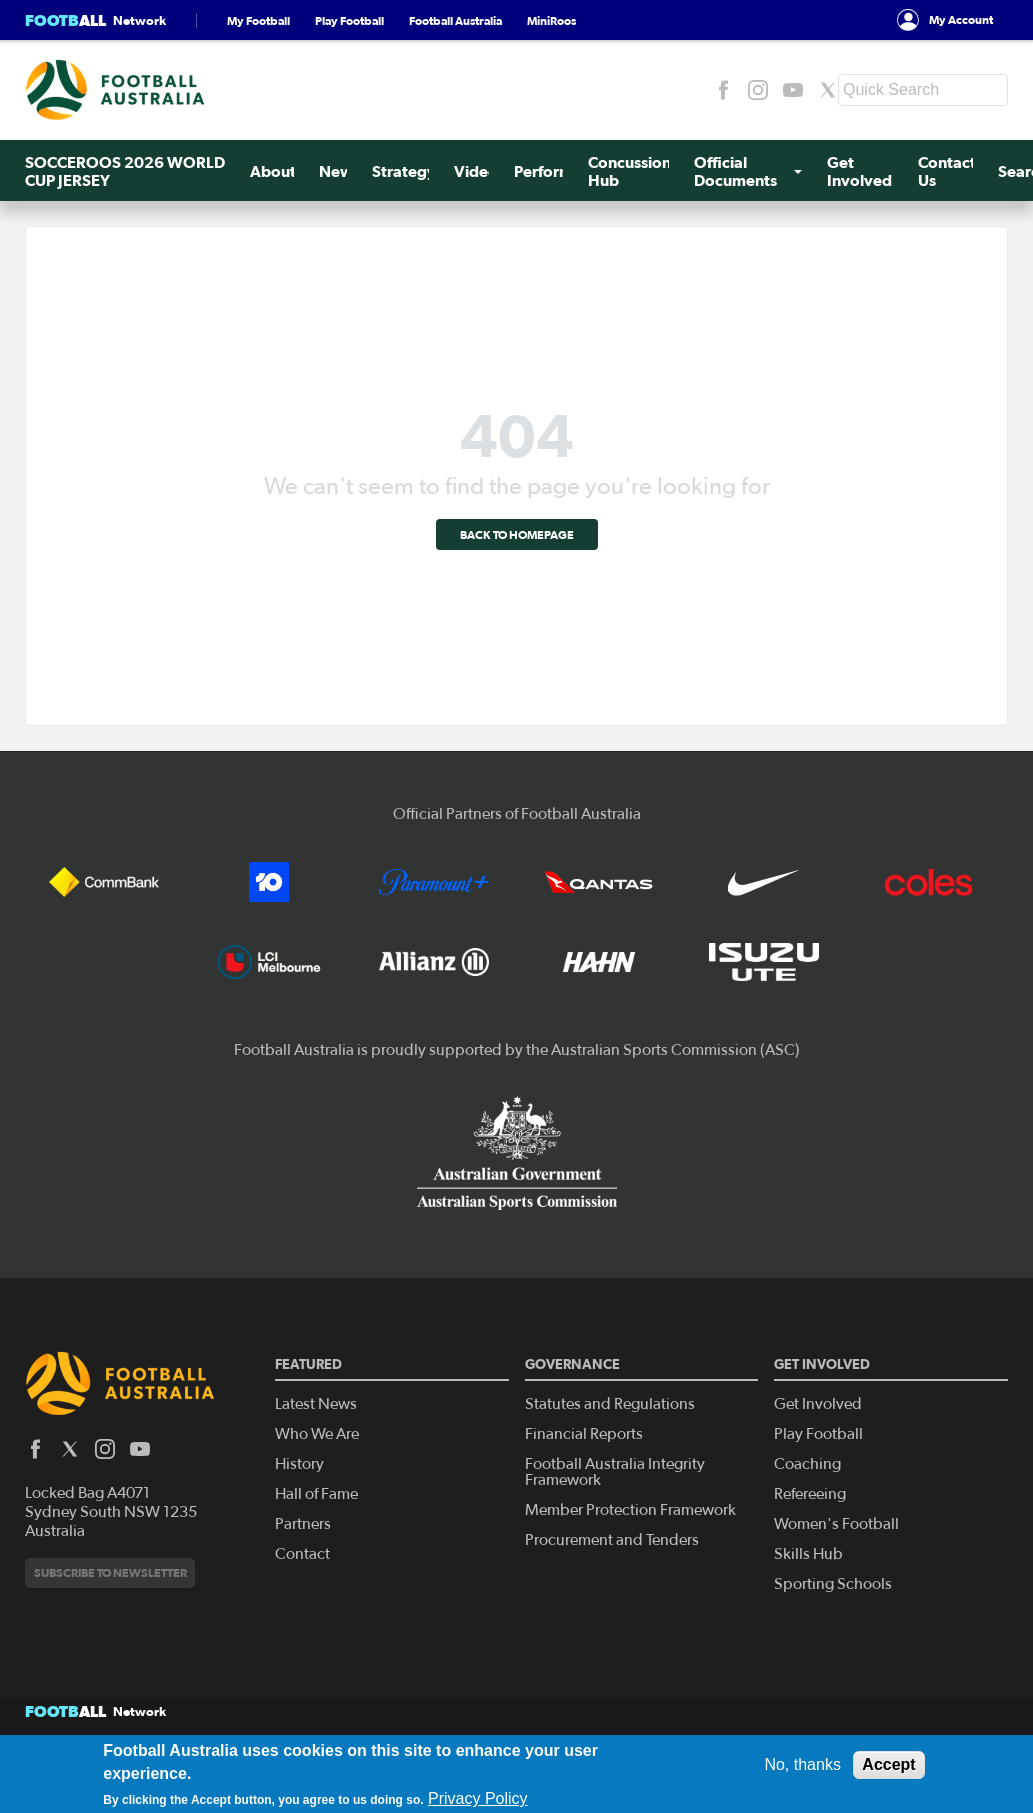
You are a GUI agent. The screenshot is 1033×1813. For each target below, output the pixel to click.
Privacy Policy (478, 1798)
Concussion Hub (629, 171)
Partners (303, 1524)
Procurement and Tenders (612, 1540)
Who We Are (317, 1434)
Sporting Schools (833, 1584)
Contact (302, 1554)
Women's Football (836, 1524)
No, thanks (802, 1764)
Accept (888, 1764)
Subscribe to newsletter (110, 1572)
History (299, 1464)
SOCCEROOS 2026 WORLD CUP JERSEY (125, 171)
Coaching (807, 1464)
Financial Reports (584, 1434)
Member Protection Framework (630, 1510)
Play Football (349, 20)
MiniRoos (551, 20)
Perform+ (549, 171)
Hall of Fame (316, 1494)
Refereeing (810, 1494)
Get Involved (859, 171)
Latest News (316, 1404)
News (339, 171)
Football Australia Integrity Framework (615, 1472)
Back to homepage (517, 534)
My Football (258, 20)
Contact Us (947, 171)
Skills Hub (808, 1554)
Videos (479, 171)
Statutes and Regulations (610, 1404)
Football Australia (455, 20)
